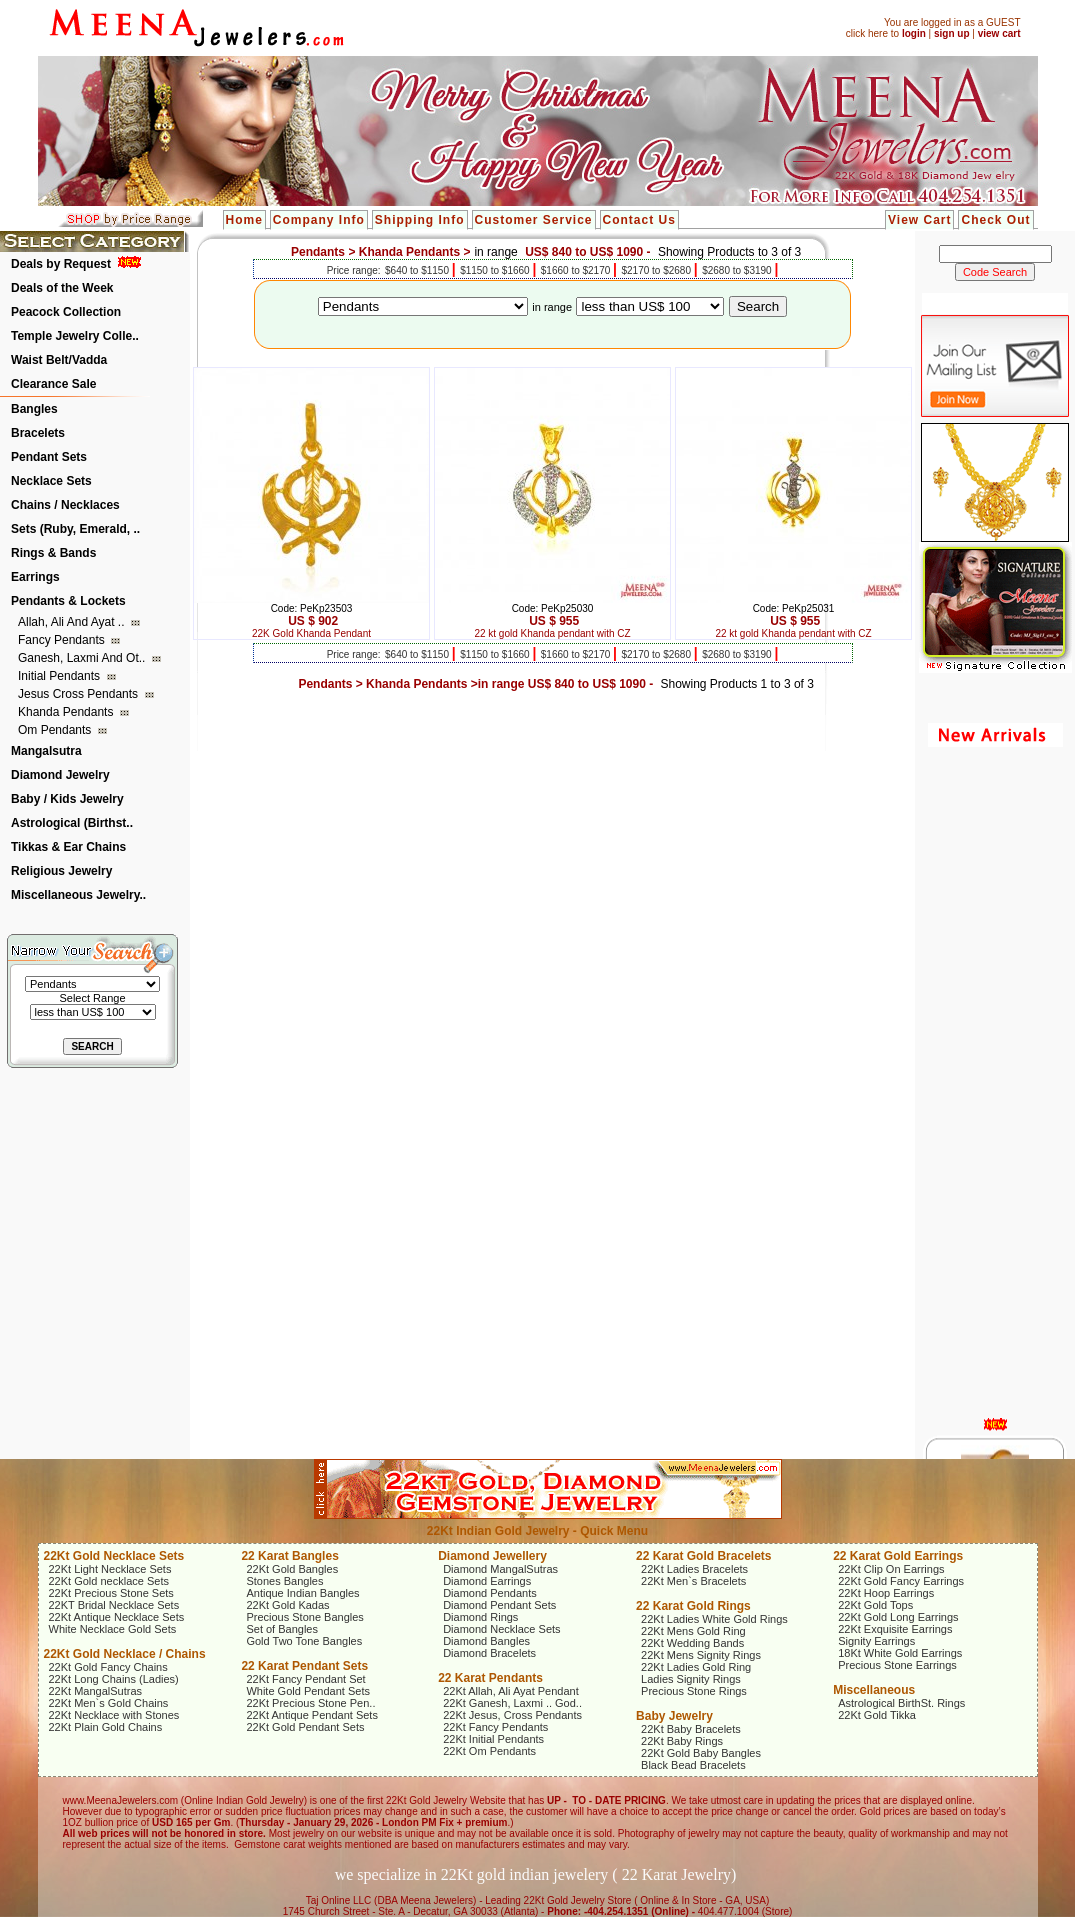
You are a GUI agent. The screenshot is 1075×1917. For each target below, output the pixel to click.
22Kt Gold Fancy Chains (108, 1667)
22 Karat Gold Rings (693, 1606)
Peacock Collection (66, 312)
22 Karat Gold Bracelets (703, 1556)
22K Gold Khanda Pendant (311, 633)
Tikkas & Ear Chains (68, 847)
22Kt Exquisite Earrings (895, 1629)
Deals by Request (61, 264)
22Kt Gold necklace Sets (109, 1581)
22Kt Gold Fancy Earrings (901, 1581)
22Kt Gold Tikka (877, 1715)
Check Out (995, 220)
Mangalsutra (46, 751)
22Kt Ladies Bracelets (694, 1569)
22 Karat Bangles (289, 1556)
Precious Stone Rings (694, 1691)
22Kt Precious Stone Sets (111, 1593)
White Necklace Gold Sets (113, 1629)
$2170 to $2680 (657, 270)
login (914, 33)
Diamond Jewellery (492, 1556)
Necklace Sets (51, 481)
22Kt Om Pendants (489, 1751)
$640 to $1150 (418, 270)
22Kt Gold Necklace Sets (114, 1556)
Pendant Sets (49, 457)
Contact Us (639, 220)
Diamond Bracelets (489, 1653)
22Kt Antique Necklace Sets (117, 1617)
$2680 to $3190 (738, 270)
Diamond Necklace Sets (501, 1629)
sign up (952, 33)
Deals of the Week (62, 288)
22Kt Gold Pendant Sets (305, 1727)
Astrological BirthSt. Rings (901, 1703)
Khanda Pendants (67, 712)
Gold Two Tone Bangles (304, 1641)
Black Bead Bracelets (693, 1765)
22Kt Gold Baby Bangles (701, 1753)
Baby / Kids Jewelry (67, 799)
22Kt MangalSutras (96, 1691)
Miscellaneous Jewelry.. (78, 895)
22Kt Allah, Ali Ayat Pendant (511, 1691)
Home (244, 220)
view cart (999, 33)
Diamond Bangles (486, 1641)
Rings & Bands (53, 553)
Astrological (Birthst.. (72, 823)
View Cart (919, 220)
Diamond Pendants (490, 1593)
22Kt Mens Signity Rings (701, 1655)
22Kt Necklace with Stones (114, 1715)
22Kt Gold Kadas (287, 1605)
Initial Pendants (60, 676)
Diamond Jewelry (60, 775)
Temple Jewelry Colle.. (75, 336)
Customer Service (534, 220)
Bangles (34, 409)
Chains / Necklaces (65, 505)
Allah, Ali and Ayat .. (73, 622)
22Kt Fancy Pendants (495, 1727)
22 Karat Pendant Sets (304, 1666)
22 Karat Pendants (490, 1678)
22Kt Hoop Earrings (886, 1593)
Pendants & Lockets (68, 601)
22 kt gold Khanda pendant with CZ (552, 633)
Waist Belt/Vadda (59, 360)
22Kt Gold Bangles (292, 1569)
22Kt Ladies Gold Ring (696, 1667)
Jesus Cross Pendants (79, 694)
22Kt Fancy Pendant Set (305, 1679)
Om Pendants (56, 730)
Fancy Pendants (63, 640)
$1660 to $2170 (577, 270)
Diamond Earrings (487, 1581)
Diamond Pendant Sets (499, 1605)
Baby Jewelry (674, 1716)
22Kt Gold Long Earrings (898, 1617)
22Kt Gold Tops (875, 1605)
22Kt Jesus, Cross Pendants (512, 1715)
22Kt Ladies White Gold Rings (714, 1619)
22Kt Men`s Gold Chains (109, 1703)
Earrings (35, 577)
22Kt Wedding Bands (692, 1643)
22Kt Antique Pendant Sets (312, 1715)
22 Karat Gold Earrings (898, 1556)
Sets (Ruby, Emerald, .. (75, 529)
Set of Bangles (282, 1629)
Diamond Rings (480, 1617)
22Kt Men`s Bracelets (693, 1581)
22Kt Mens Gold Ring (693, 1631)
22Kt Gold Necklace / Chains (125, 1654)
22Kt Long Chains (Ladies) (114, 1679)
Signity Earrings (876, 1641)
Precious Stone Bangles (304, 1617)
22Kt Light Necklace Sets (110, 1569)
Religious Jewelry (61, 871)
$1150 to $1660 (496, 270)
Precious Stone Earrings (897, 1665)
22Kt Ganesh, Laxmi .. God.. (512, 1703)
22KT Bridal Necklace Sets (114, 1605)
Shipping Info (420, 220)
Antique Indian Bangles (302, 1593)
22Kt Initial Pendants (493, 1739)
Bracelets (38, 433)
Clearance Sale (53, 384)
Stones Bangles (284, 1581)
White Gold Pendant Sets (308, 1691)
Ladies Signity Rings (691, 1679)
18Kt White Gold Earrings (900, 1653)
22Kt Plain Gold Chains (106, 1727)
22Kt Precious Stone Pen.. (310, 1703)
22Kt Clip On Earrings (891, 1569)
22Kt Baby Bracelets (691, 1729)
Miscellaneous (874, 1690)
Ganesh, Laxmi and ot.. (83, 658)
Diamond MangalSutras (500, 1569)
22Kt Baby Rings (682, 1741)
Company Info (319, 220)
